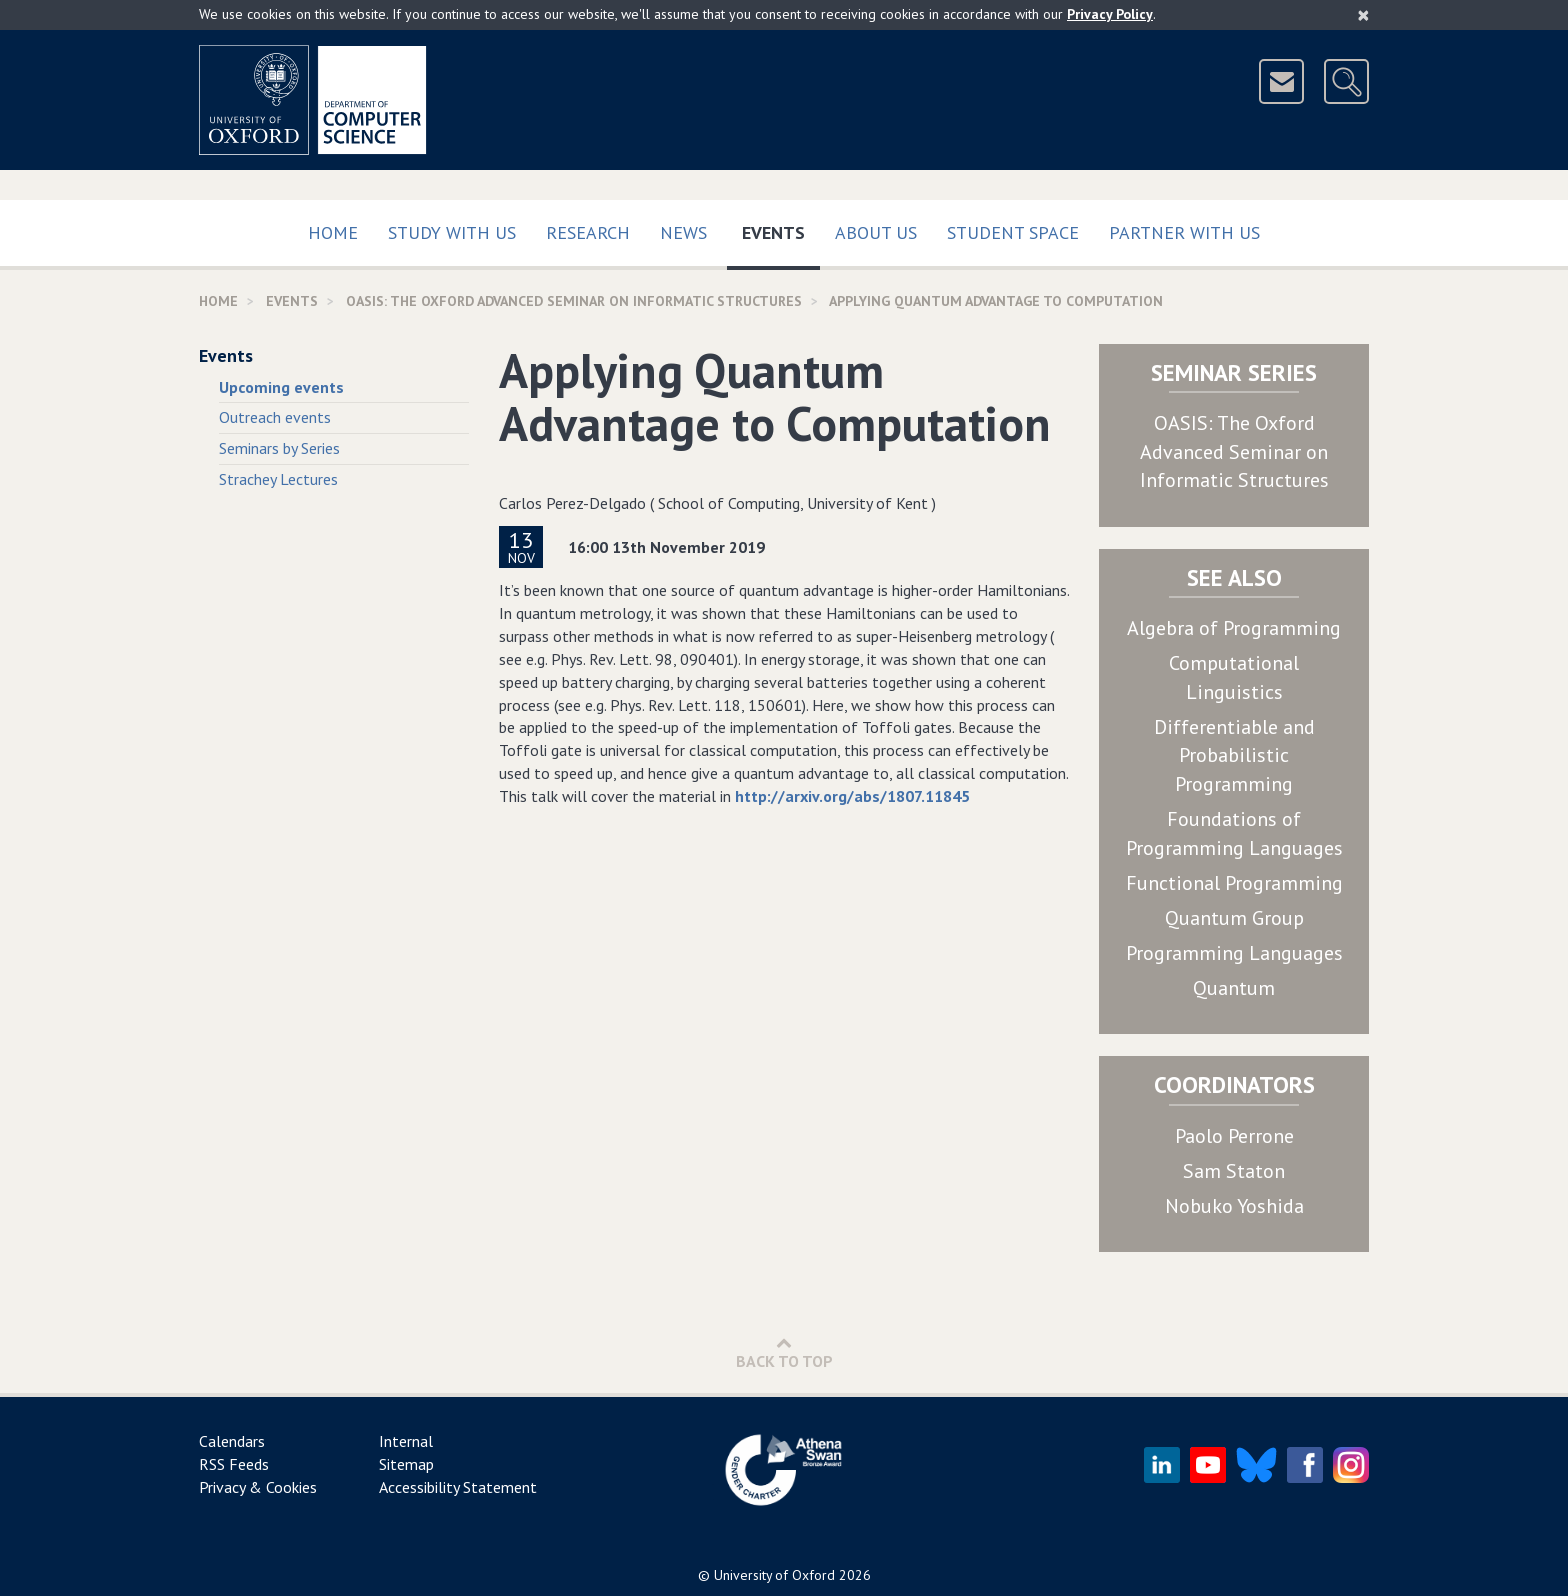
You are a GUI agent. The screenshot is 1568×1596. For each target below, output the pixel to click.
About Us (876, 232)
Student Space (1013, 232)
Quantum (1234, 988)
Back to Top (784, 1352)
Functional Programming (1234, 883)
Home (333, 232)
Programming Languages (1234, 953)
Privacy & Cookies (258, 1487)
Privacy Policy (1110, 14)
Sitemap (406, 1464)
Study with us (452, 232)
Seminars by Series (279, 448)
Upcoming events (281, 387)
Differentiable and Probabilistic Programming (1234, 755)
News (683, 232)
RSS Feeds (234, 1464)
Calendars (232, 1441)
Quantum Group (1234, 918)
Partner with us (1184, 232)
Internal (406, 1441)
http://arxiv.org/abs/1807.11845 (852, 796)
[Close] (1363, 15)
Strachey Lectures (278, 479)
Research (588, 232)
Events (781, 228)
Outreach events (275, 417)
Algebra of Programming (1234, 628)
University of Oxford (774, 1575)
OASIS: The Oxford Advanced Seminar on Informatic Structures (1234, 451)
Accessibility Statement (458, 1487)
